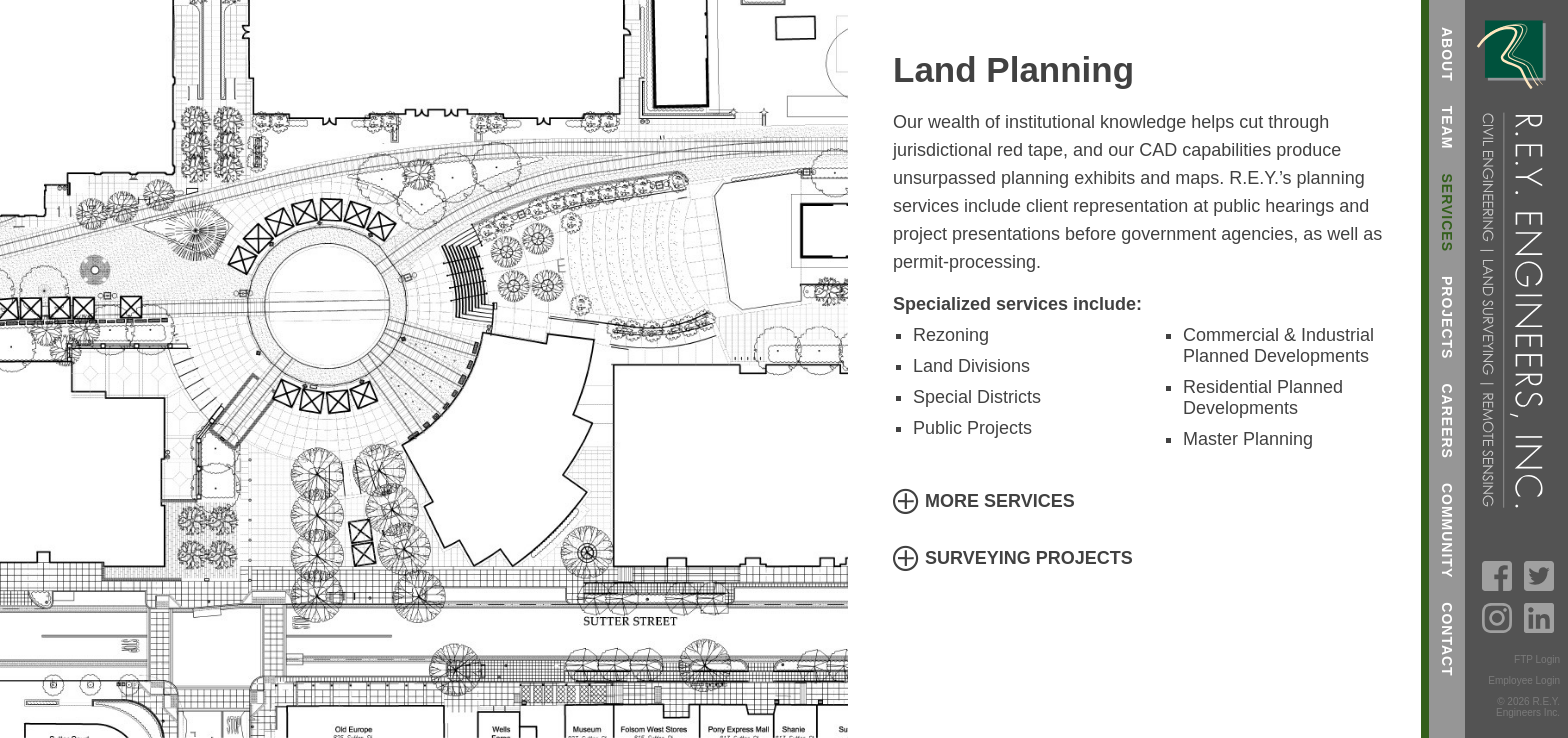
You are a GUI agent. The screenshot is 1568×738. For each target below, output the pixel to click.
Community (1447, 530)
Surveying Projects (1029, 558)
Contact (1447, 639)
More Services (1000, 501)
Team (1447, 128)
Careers (1447, 420)
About (1447, 54)
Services (1447, 212)
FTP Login (1537, 659)
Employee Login (1524, 680)
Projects (1447, 317)
